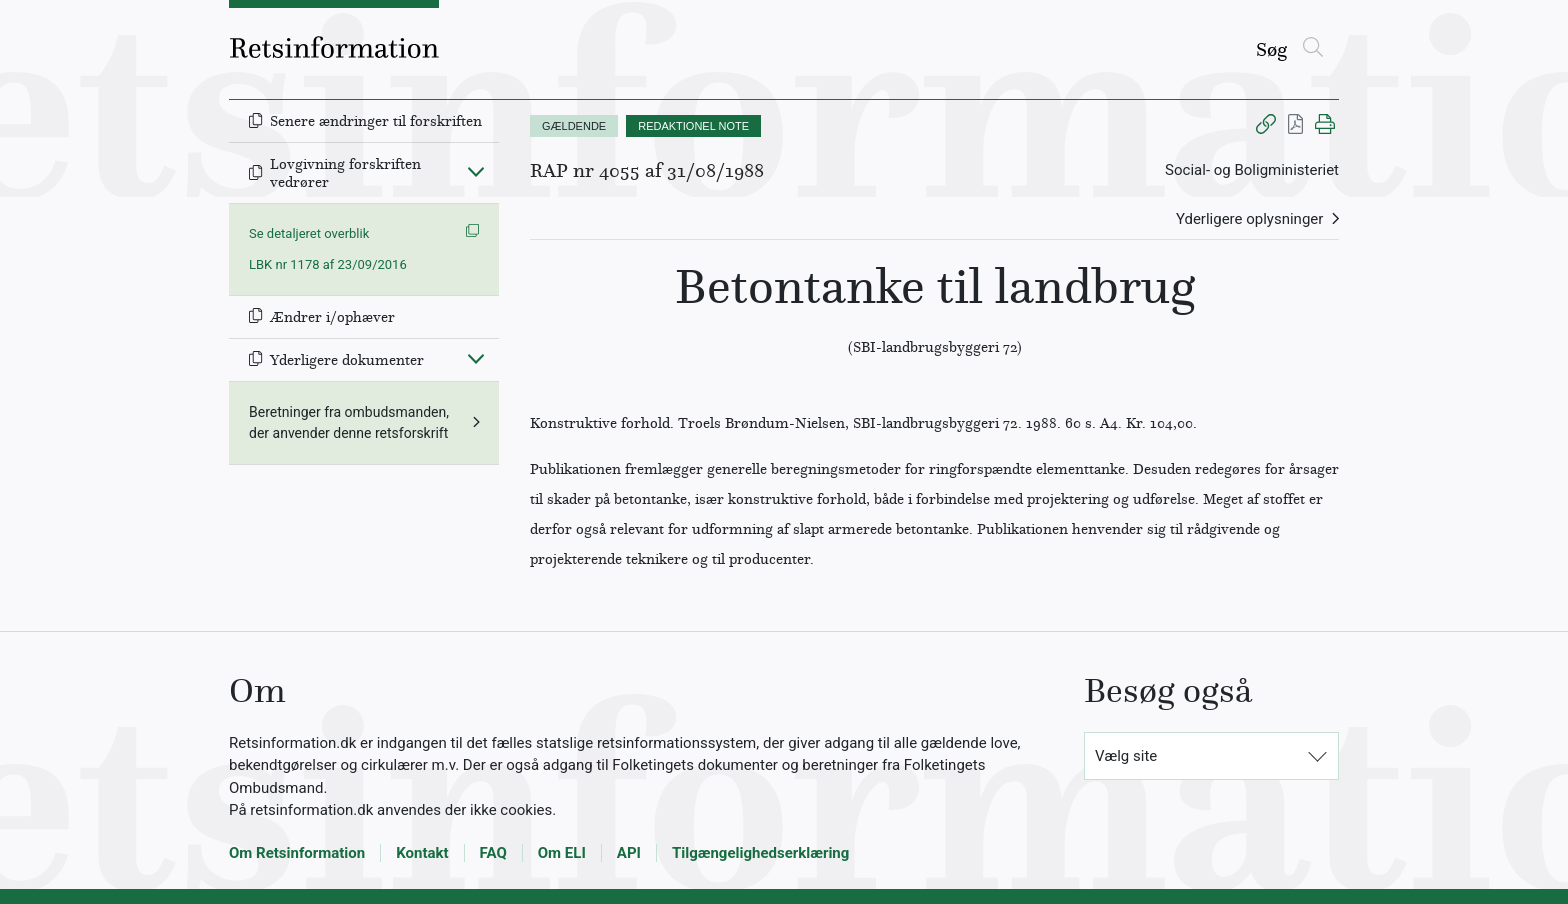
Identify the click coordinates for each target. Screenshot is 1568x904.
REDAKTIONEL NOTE (693, 126)
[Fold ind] (476, 171)
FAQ (493, 853)
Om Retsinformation (297, 853)
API (629, 853)
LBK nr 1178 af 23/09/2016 (328, 264)
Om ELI (562, 853)
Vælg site (1126, 756)
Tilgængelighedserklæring (760, 853)
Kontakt (422, 853)
